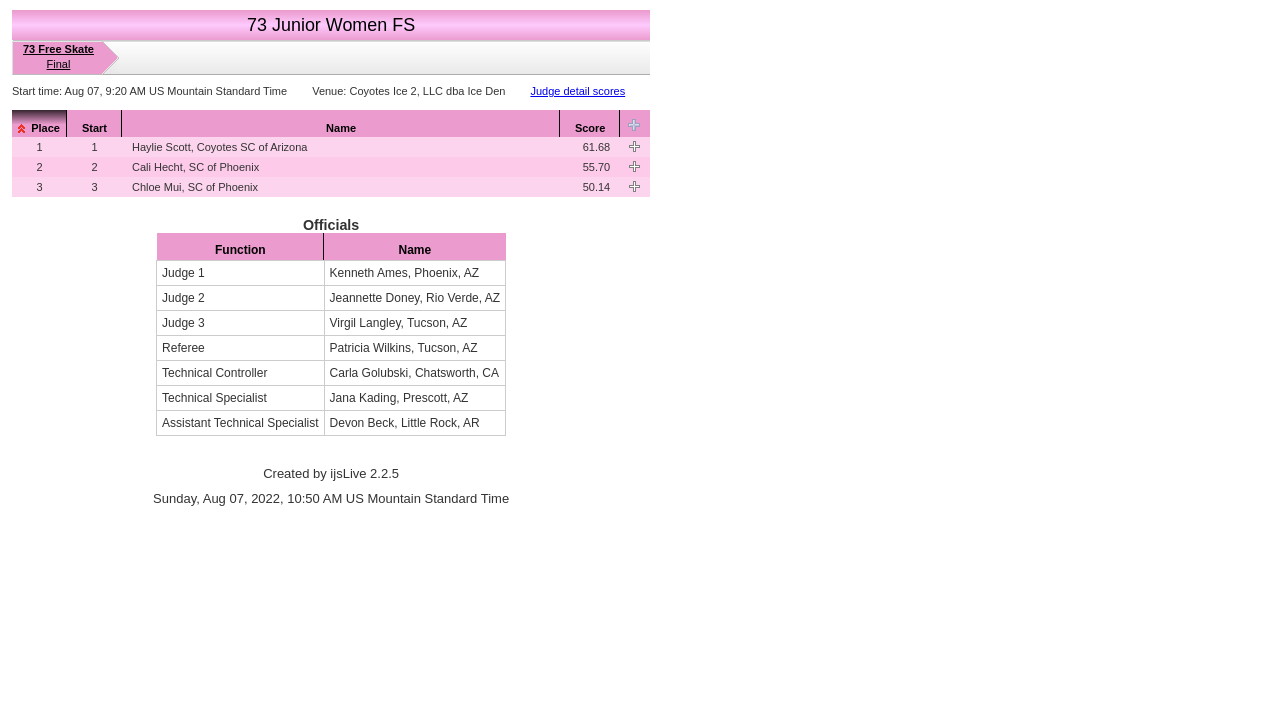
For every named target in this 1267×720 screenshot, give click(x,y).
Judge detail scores (577, 91)
